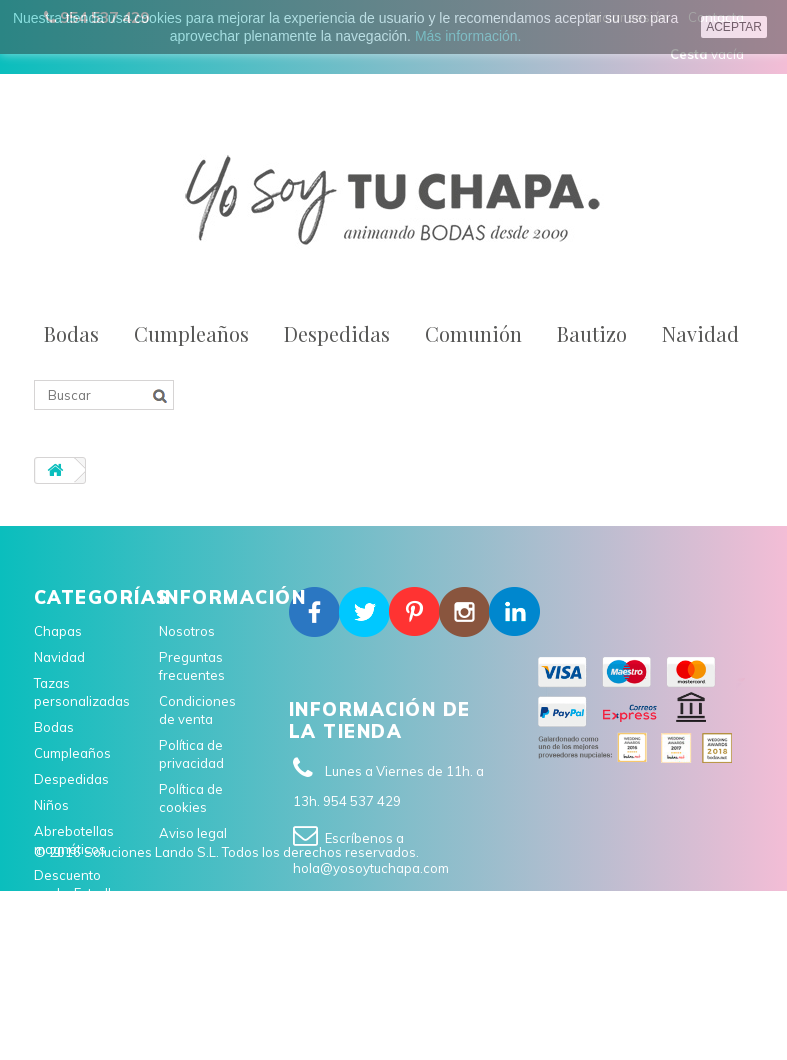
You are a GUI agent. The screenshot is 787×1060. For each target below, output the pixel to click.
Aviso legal (193, 833)
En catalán (66, 919)
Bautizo (592, 333)
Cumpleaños (191, 333)
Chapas (58, 631)
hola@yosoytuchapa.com (371, 868)
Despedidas (337, 333)
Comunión (473, 333)
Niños (51, 805)
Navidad (700, 333)
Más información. (468, 36)
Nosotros (187, 631)
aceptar (734, 27)
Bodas (71, 333)
